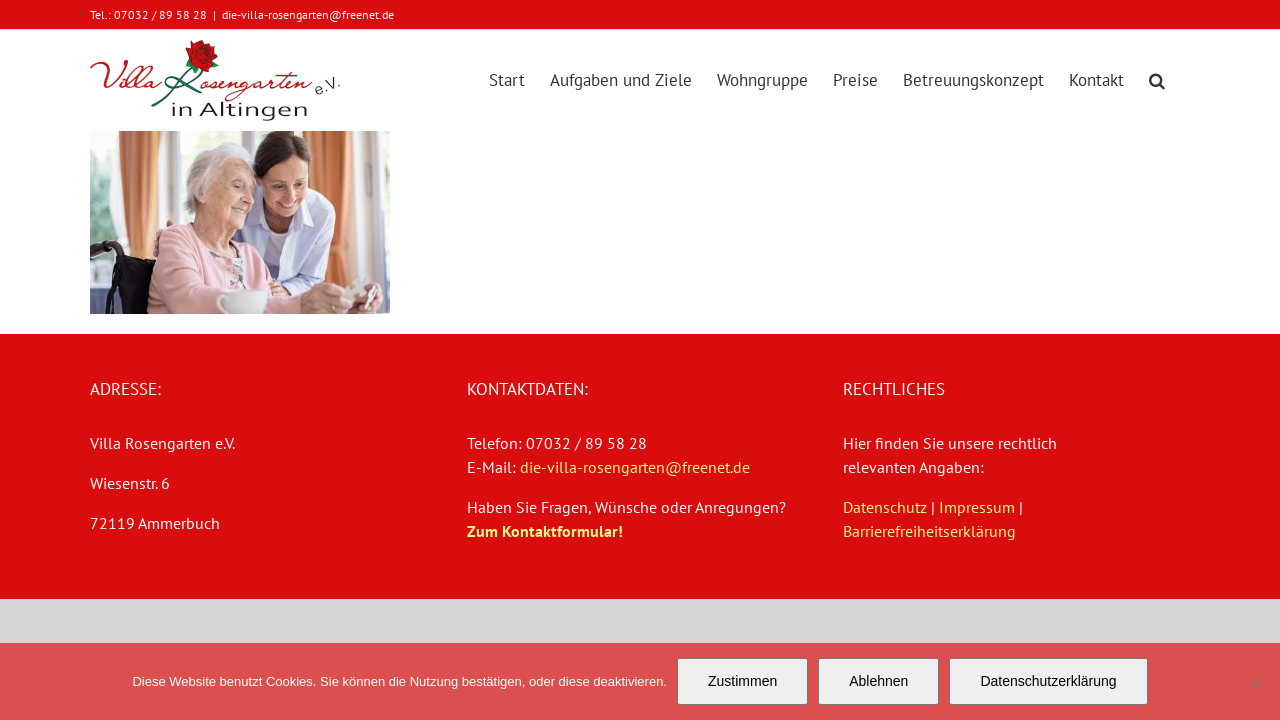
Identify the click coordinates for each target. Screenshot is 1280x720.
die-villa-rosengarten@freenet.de (308, 14)
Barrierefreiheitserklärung (929, 531)
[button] (1182, 80)
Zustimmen (742, 681)
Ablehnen (878, 681)
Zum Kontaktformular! (545, 531)
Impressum (977, 507)
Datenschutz (885, 507)
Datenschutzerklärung (1048, 681)
